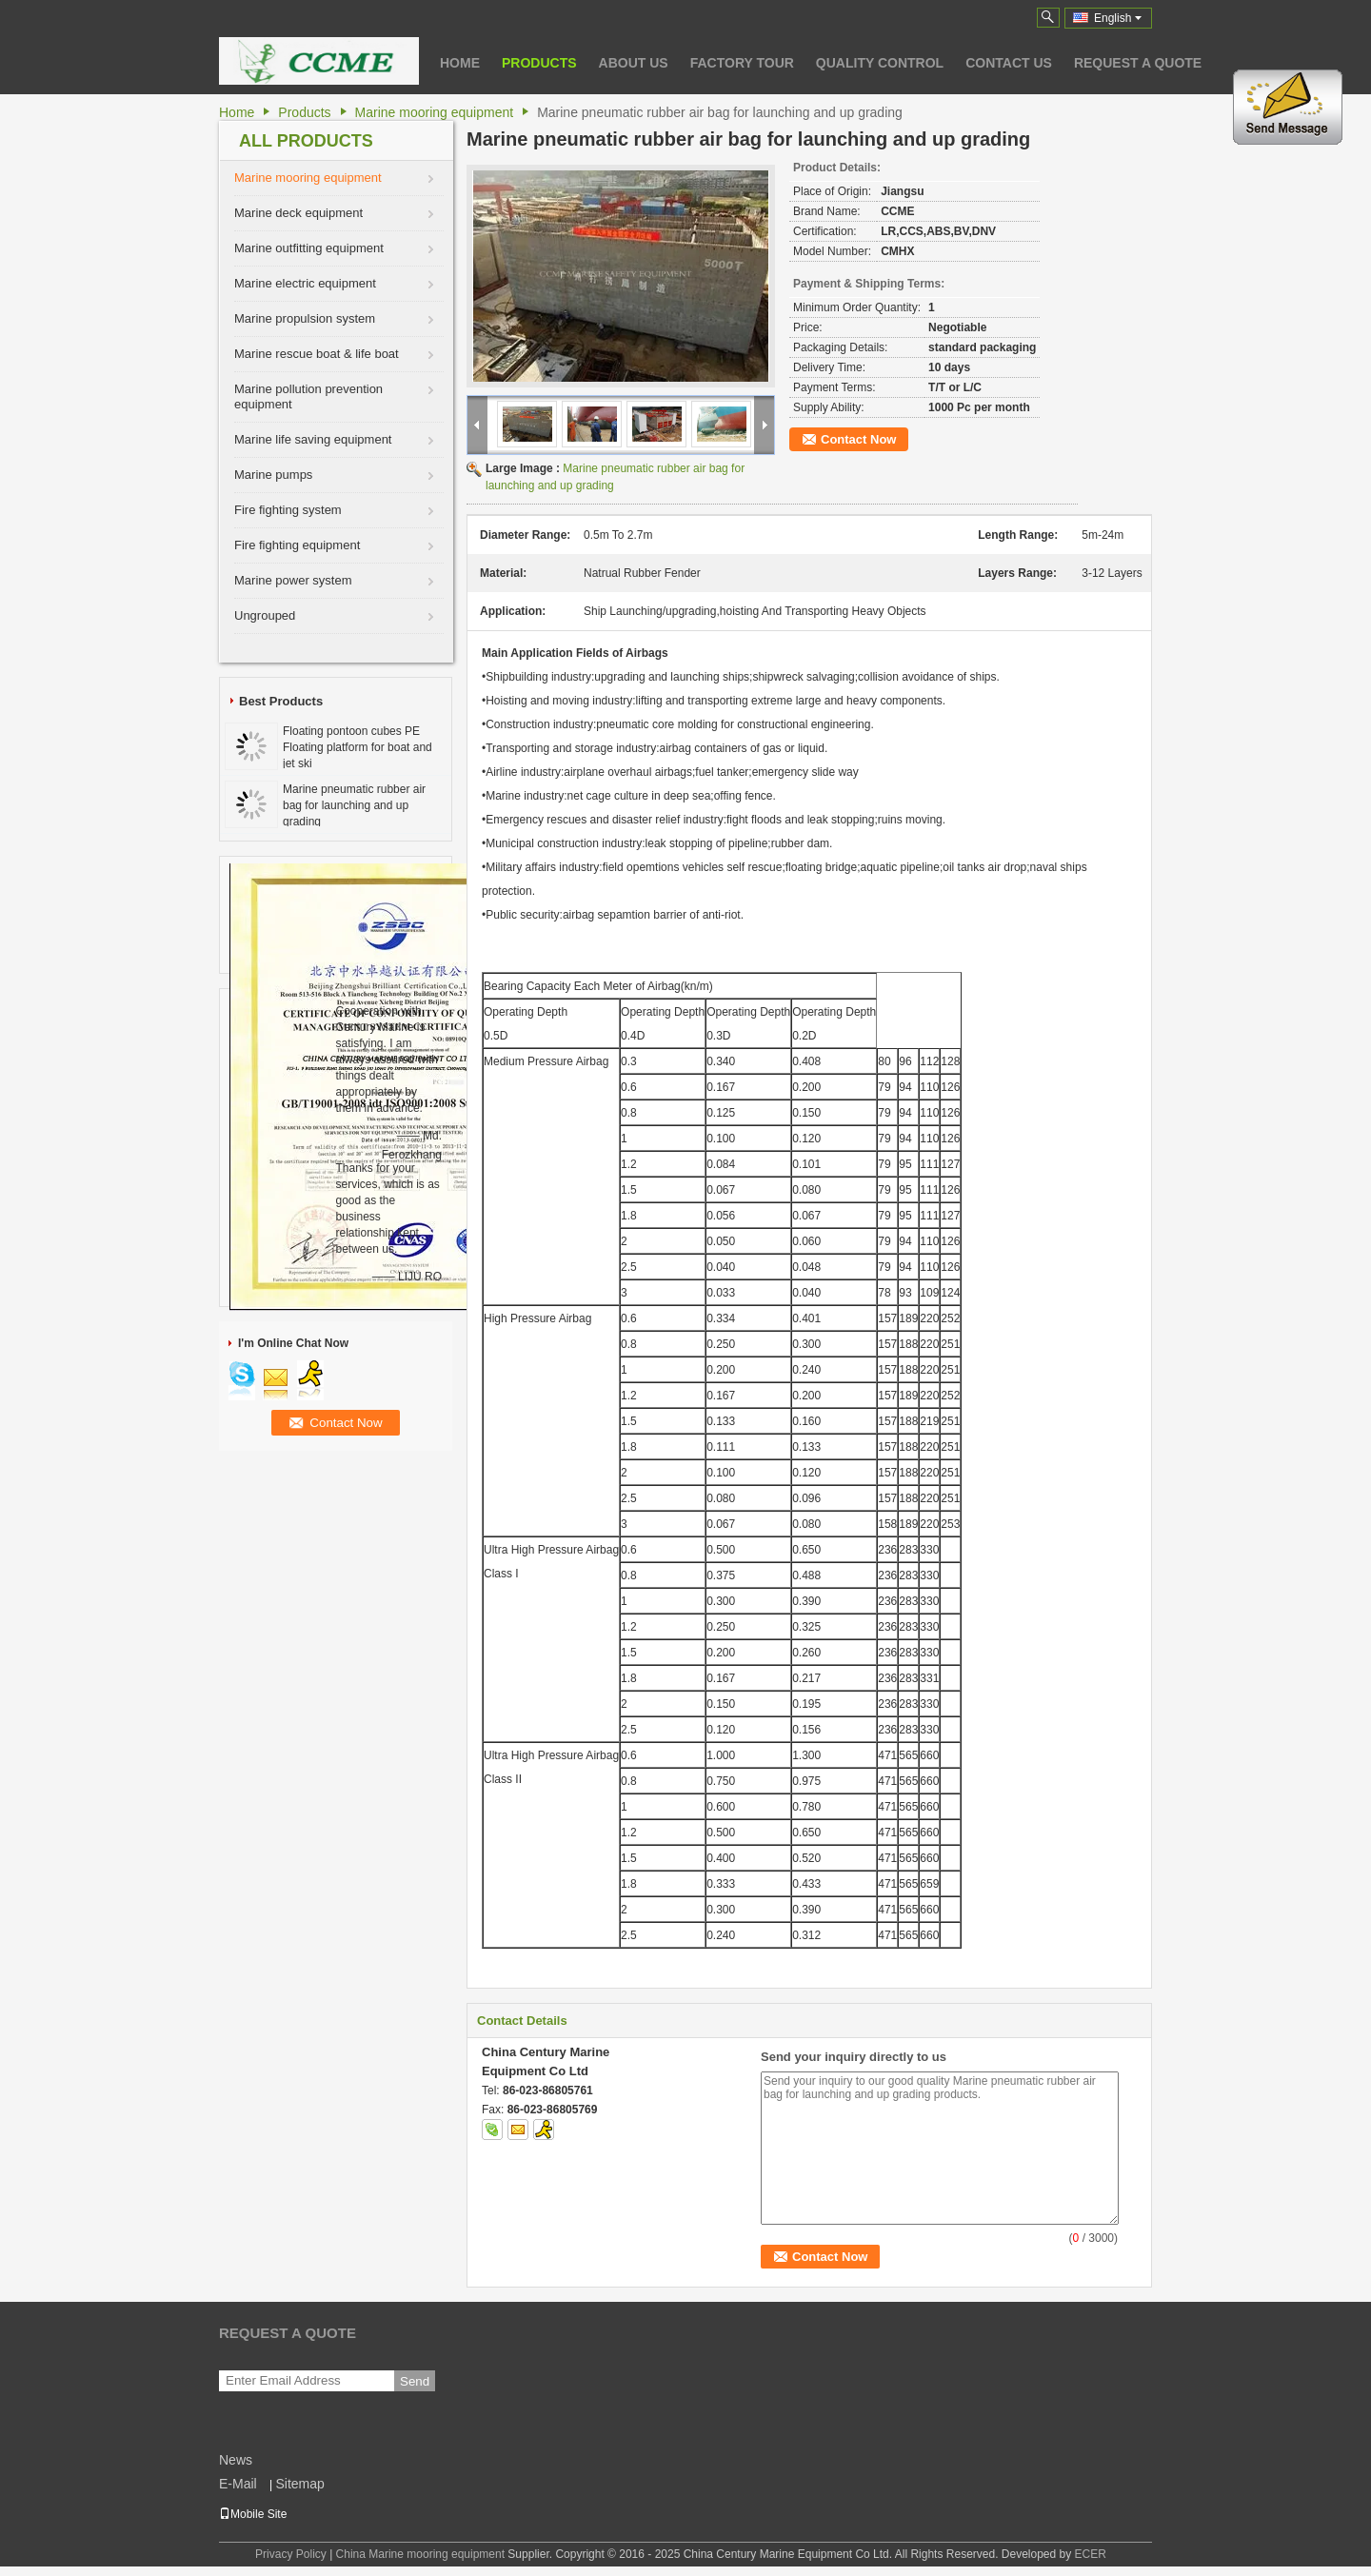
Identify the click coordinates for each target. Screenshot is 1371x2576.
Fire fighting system (288, 510)
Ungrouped (264, 615)
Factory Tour (742, 62)
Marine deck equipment (298, 213)
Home (460, 62)
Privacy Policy (291, 2554)
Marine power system (293, 580)
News (235, 2459)
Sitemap (299, 2483)
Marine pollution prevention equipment (308, 396)
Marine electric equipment (305, 283)
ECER (1090, 2554)
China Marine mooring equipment (420, 2554)
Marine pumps (273, 474)
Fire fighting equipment (297, 545)
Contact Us (1008, 62)
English (1118, 18)
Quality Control (880, 62)
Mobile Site (253, 2514)
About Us (633, 62)
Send (414, 2381)
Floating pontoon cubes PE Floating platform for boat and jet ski (357, 747)
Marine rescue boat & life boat (316, 354)
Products (539, 62)
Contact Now (858, 439)
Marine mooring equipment (434, 112)
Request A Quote (1138, 62)
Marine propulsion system (304, 318)
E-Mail (238, 2483)
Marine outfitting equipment (309, 248)
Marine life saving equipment (312, 439)
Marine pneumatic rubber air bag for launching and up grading (354, 805)
